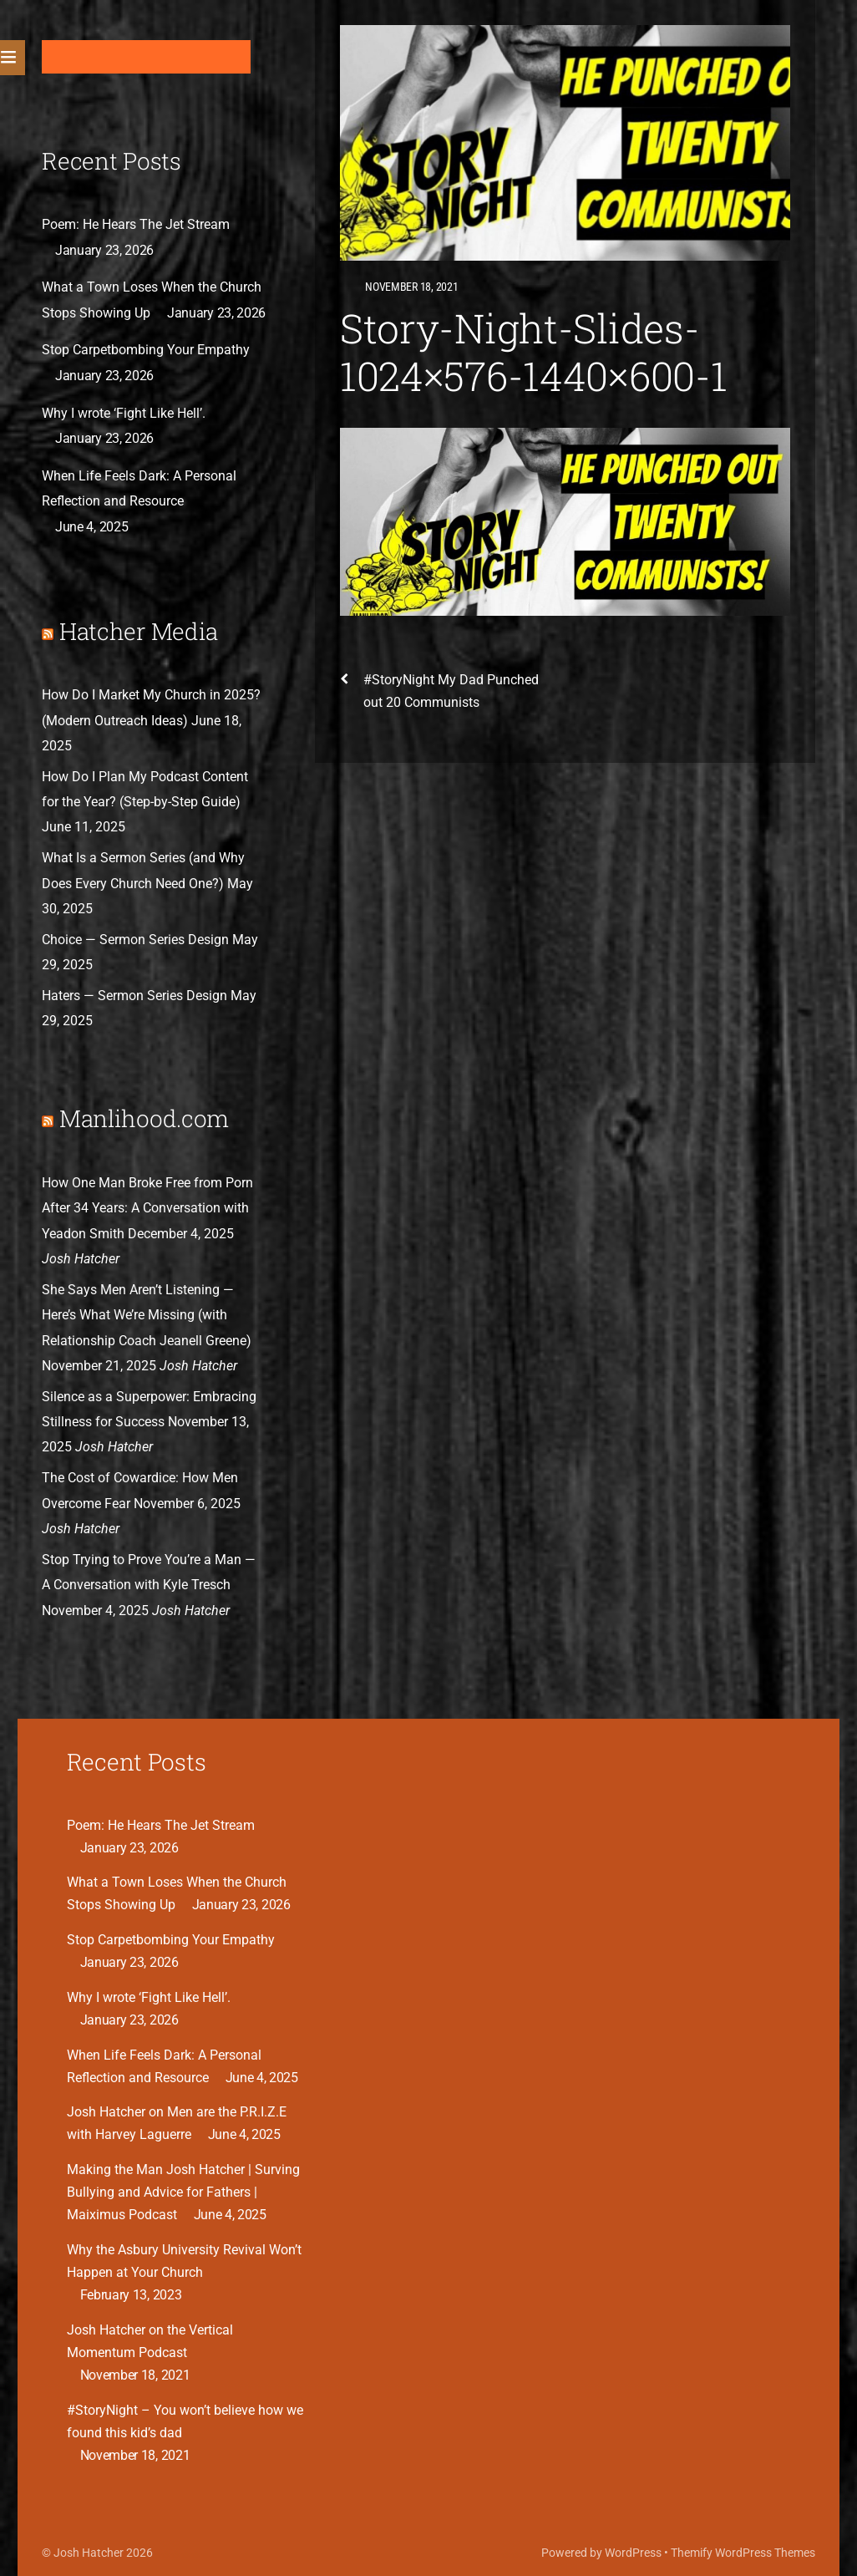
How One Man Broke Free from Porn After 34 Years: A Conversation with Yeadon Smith (147, 1208)
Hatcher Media (138, 631)
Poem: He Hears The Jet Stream (136, 224)
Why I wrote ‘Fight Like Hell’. (123, 413)
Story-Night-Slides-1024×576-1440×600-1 (534, 352)
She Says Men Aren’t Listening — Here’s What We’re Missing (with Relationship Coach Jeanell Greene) (146, 1315)
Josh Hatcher (88, 2552)
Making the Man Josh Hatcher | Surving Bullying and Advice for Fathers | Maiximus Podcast (183, 2192)
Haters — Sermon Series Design (134, 995)
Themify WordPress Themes (743, 2552)
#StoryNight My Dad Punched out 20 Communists (439, 689)
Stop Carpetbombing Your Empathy (146, 350)
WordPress (633, 2552)
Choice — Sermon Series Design (135, 940)
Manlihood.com (144, 1118)
